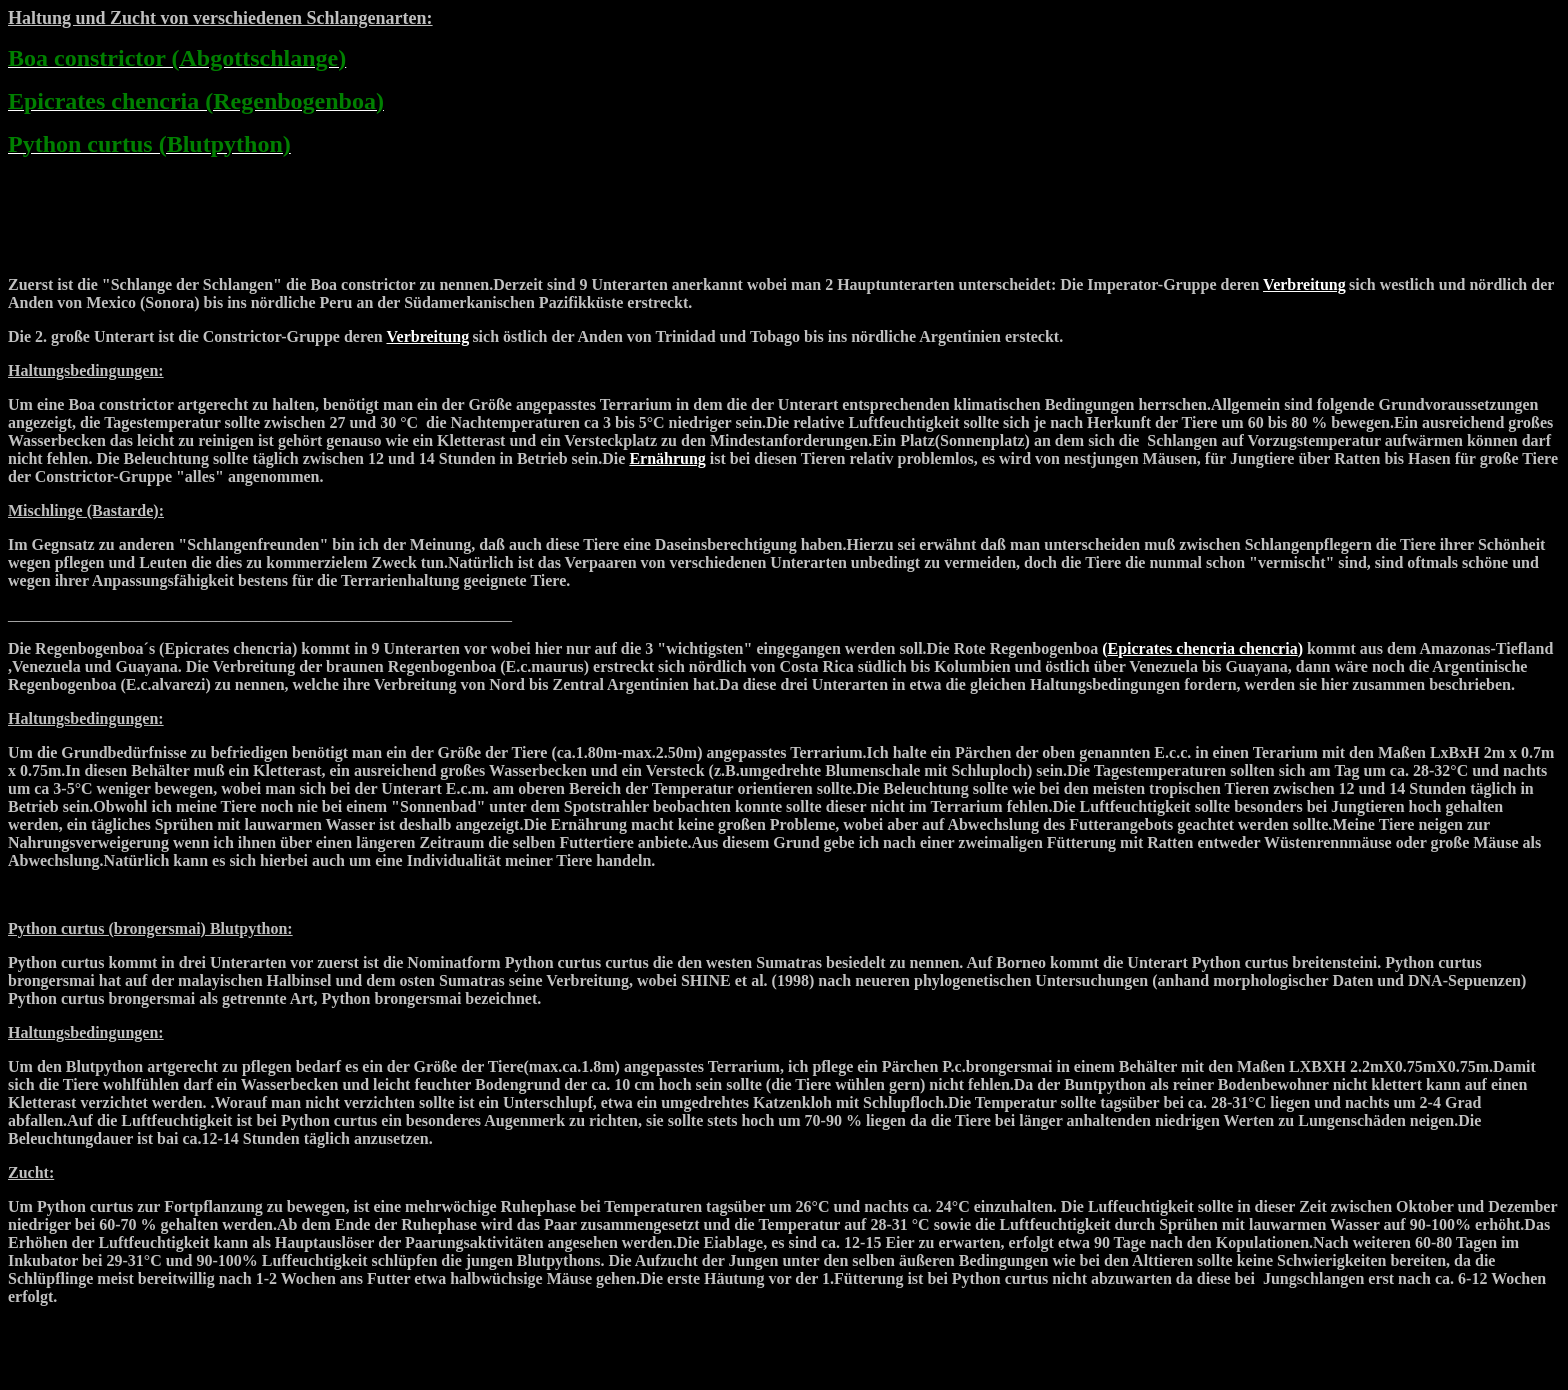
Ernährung (667, 458)
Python (32, 928)
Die (21, 648)
